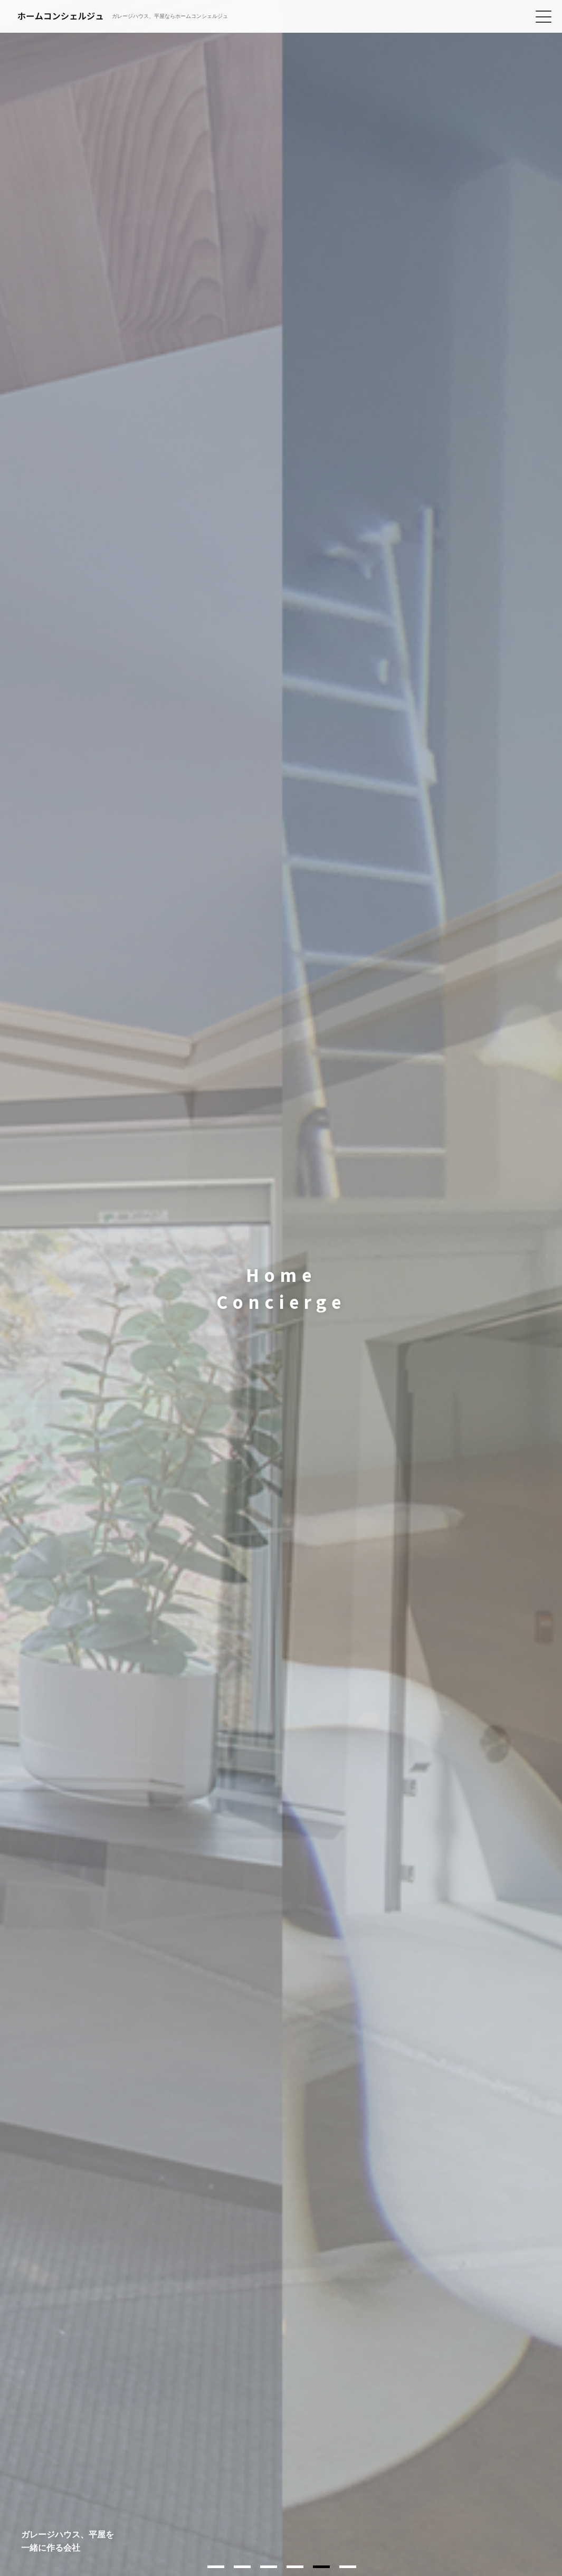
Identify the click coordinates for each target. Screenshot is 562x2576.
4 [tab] (295, 2566)
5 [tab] (321, 2566)
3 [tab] (268, 2566)
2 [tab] (242, 2566)
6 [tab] (347, 2566)
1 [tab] (215, 2566)
